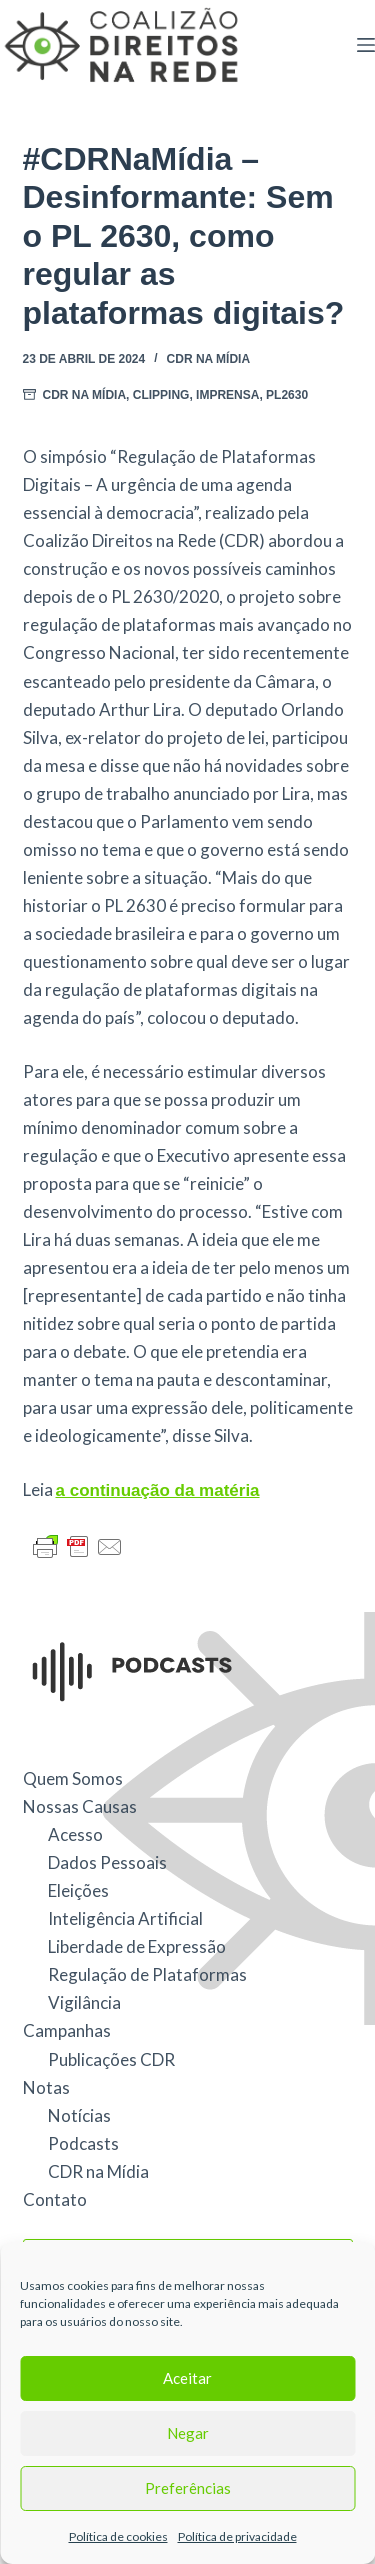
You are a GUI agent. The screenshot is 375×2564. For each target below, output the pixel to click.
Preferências (188, 2488)
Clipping (161, 395)
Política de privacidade (237, 2536)
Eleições (78, 1890)
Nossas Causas (80, 1806)
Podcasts (83, 2143)
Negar (188, 2433)
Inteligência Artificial (125, 1918)
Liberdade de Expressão (137, 1946)
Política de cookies (118, 2536)
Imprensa (227, 395)
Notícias (79, 2115)
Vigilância (84, 2002)
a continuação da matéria (158, 1490)
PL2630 (287, 395)
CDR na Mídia (209, 359)
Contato (55, 2199)
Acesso (75, 1834)
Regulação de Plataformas (147, 1974)
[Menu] (366, 45)
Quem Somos (73, 1778)
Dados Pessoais (107, 1862)
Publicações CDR (111, 2059)
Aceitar (187, 2378)
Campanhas (67, 2030)
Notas (46, 2087)
